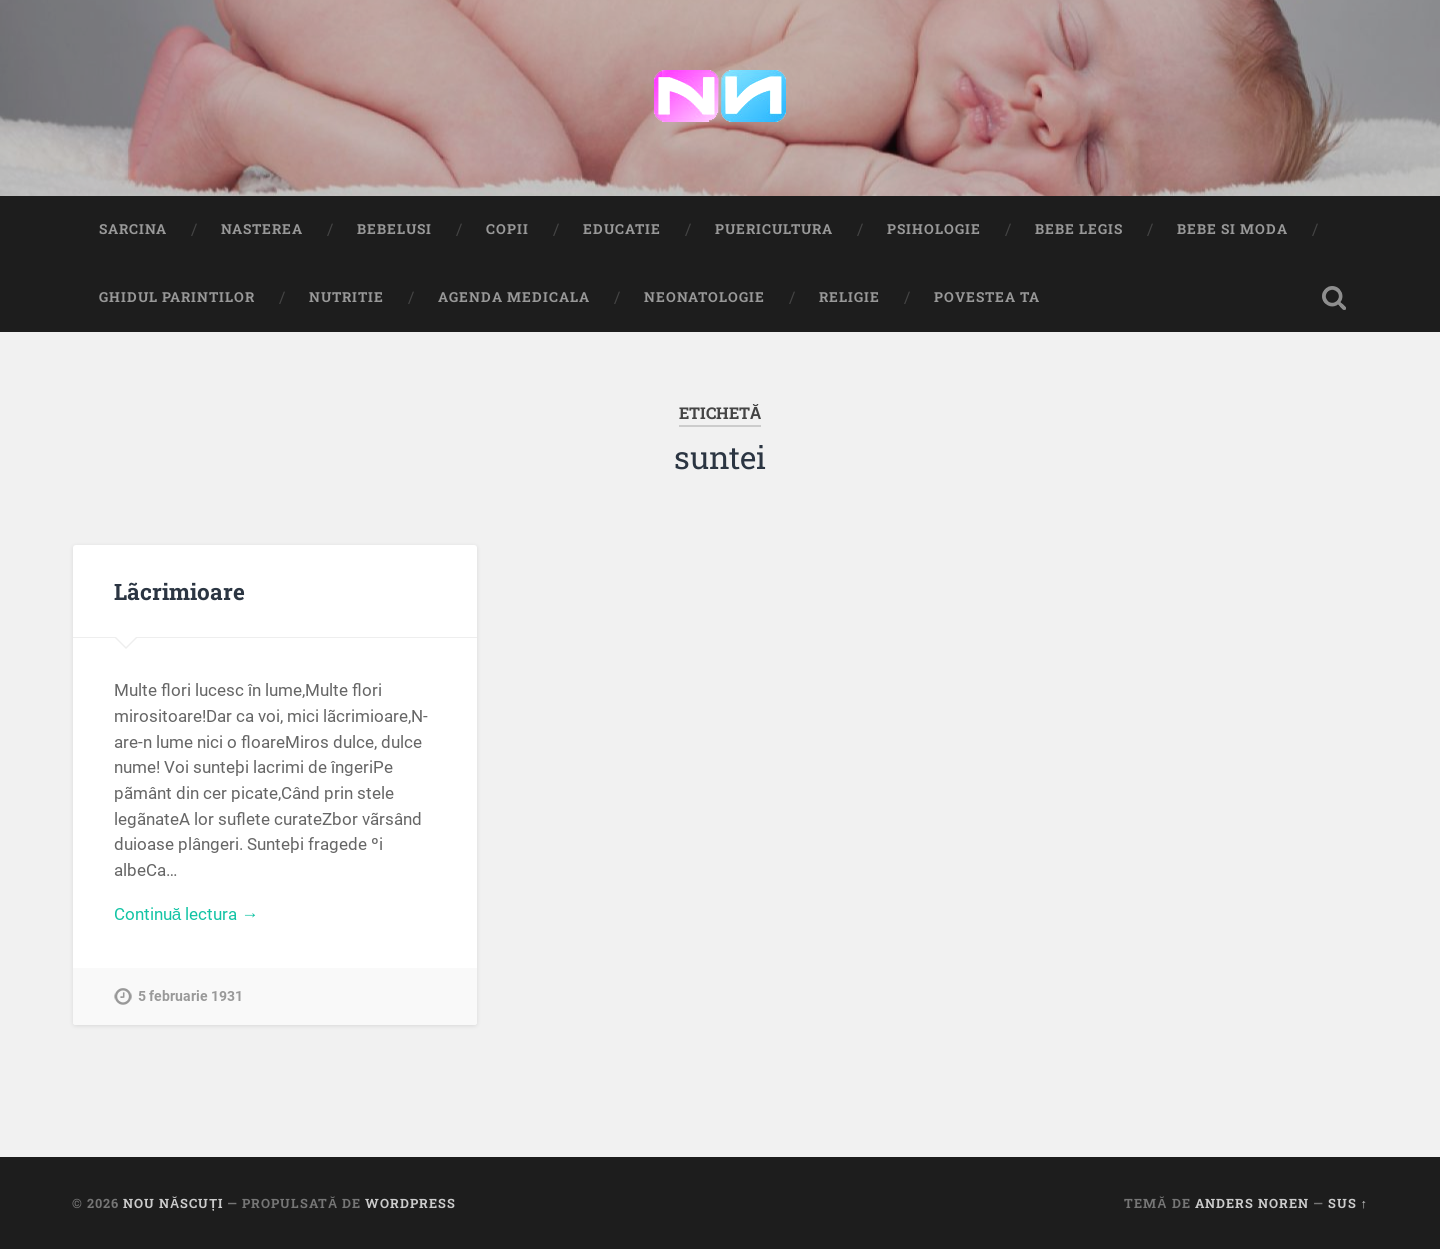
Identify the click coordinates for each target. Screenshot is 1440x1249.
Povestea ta (987, 297)
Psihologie (934, 229)
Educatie (622, 229)
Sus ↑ (1348, 1203)
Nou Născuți (173, 1203)
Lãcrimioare (179, 591)
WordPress (410, 1203)
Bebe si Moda (1232, 229)
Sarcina (133, 229)
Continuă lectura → (186, 914)
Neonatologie (704, 297)
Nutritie (346, 297)
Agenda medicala (514, 297)
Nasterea (262, 229)
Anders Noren (1252, 1203)
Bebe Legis (1079, 229)
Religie (849, 297)
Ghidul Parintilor (177, 297)
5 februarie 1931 (190, 996)
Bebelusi (394, 229)
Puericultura (774, 229)
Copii (507, 229)
